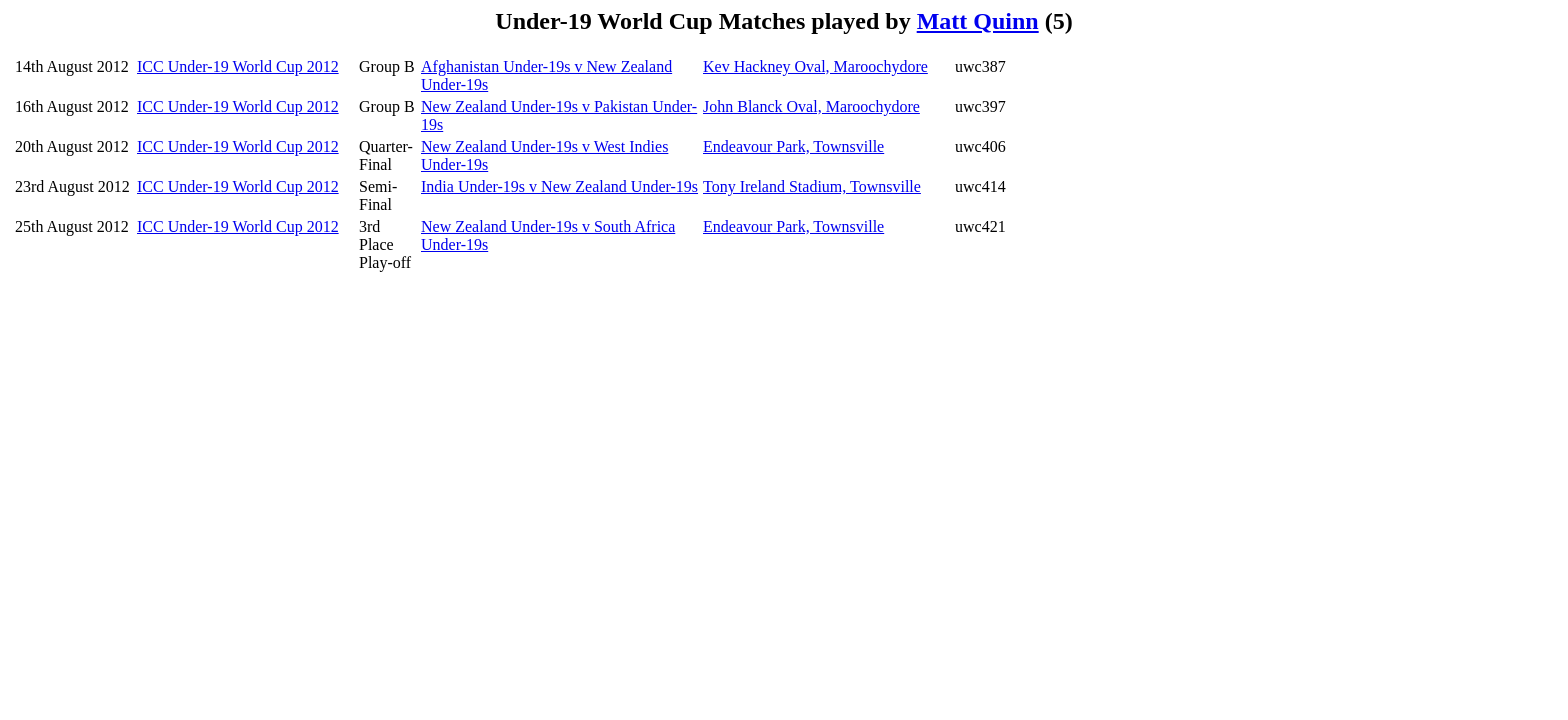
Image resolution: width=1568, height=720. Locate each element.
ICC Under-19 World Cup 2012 (238, 66)
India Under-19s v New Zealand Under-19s (559, 186)
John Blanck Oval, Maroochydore (811, 106)
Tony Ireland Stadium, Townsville (812, 186)
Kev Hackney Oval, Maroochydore (815, 66)
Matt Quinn (978, 21)
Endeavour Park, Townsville (793, 146)
